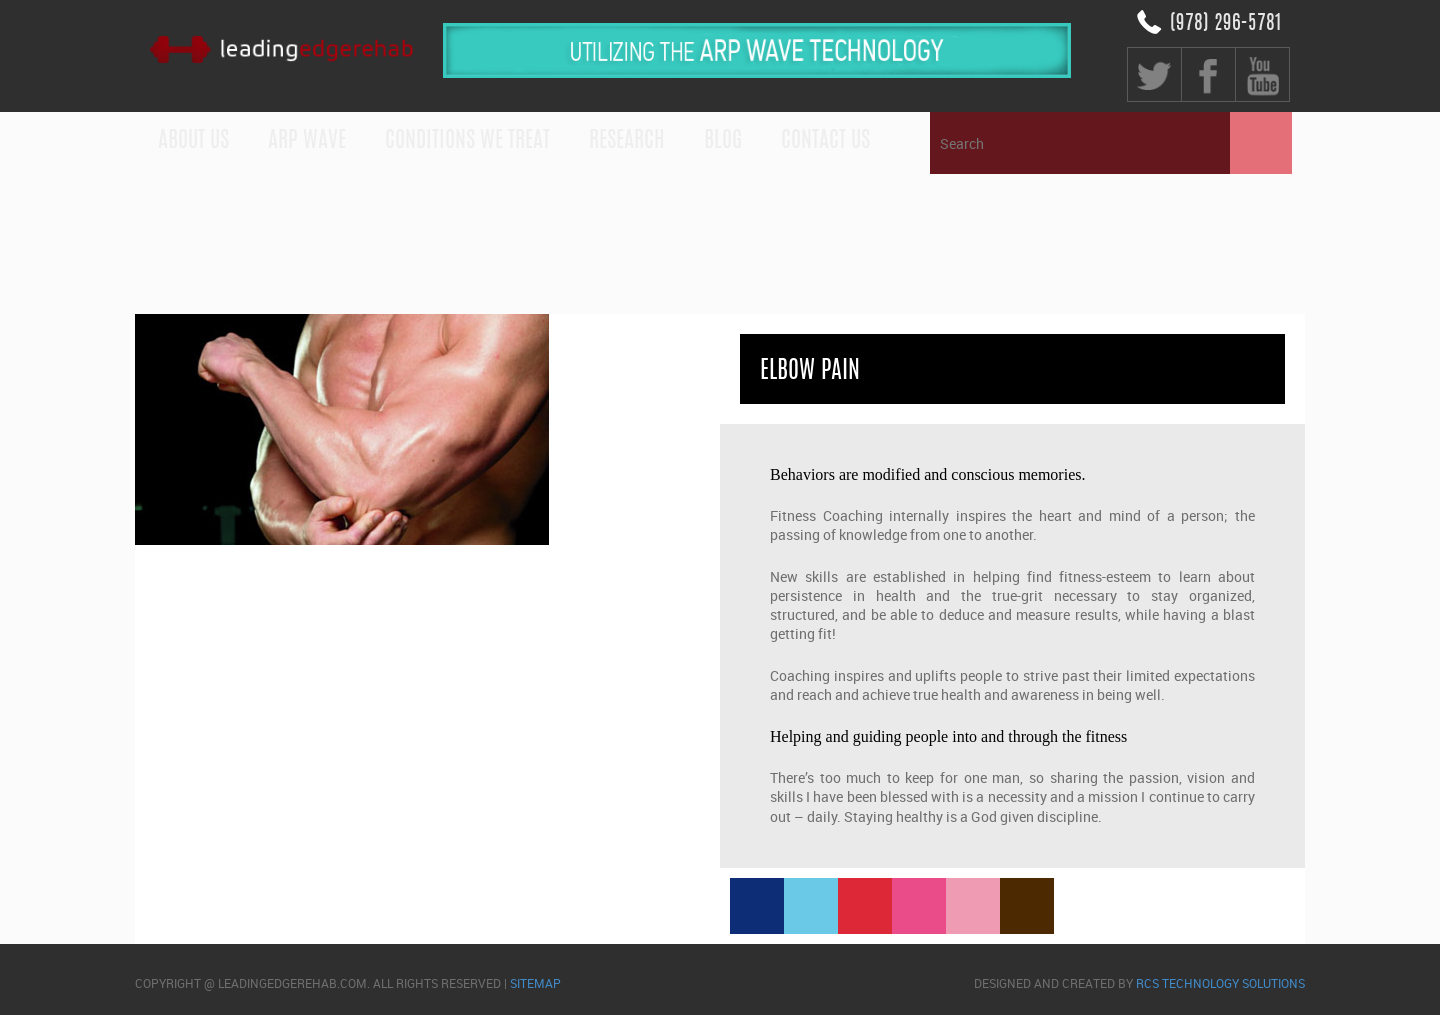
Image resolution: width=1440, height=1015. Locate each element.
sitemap (535, 983)
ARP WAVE (307, 141)
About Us (193, 141)
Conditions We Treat (467, 141)
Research (627, 141)
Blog (723, 141)
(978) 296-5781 (1225, 24)
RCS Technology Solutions (1220, 983)
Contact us (825, 141)
